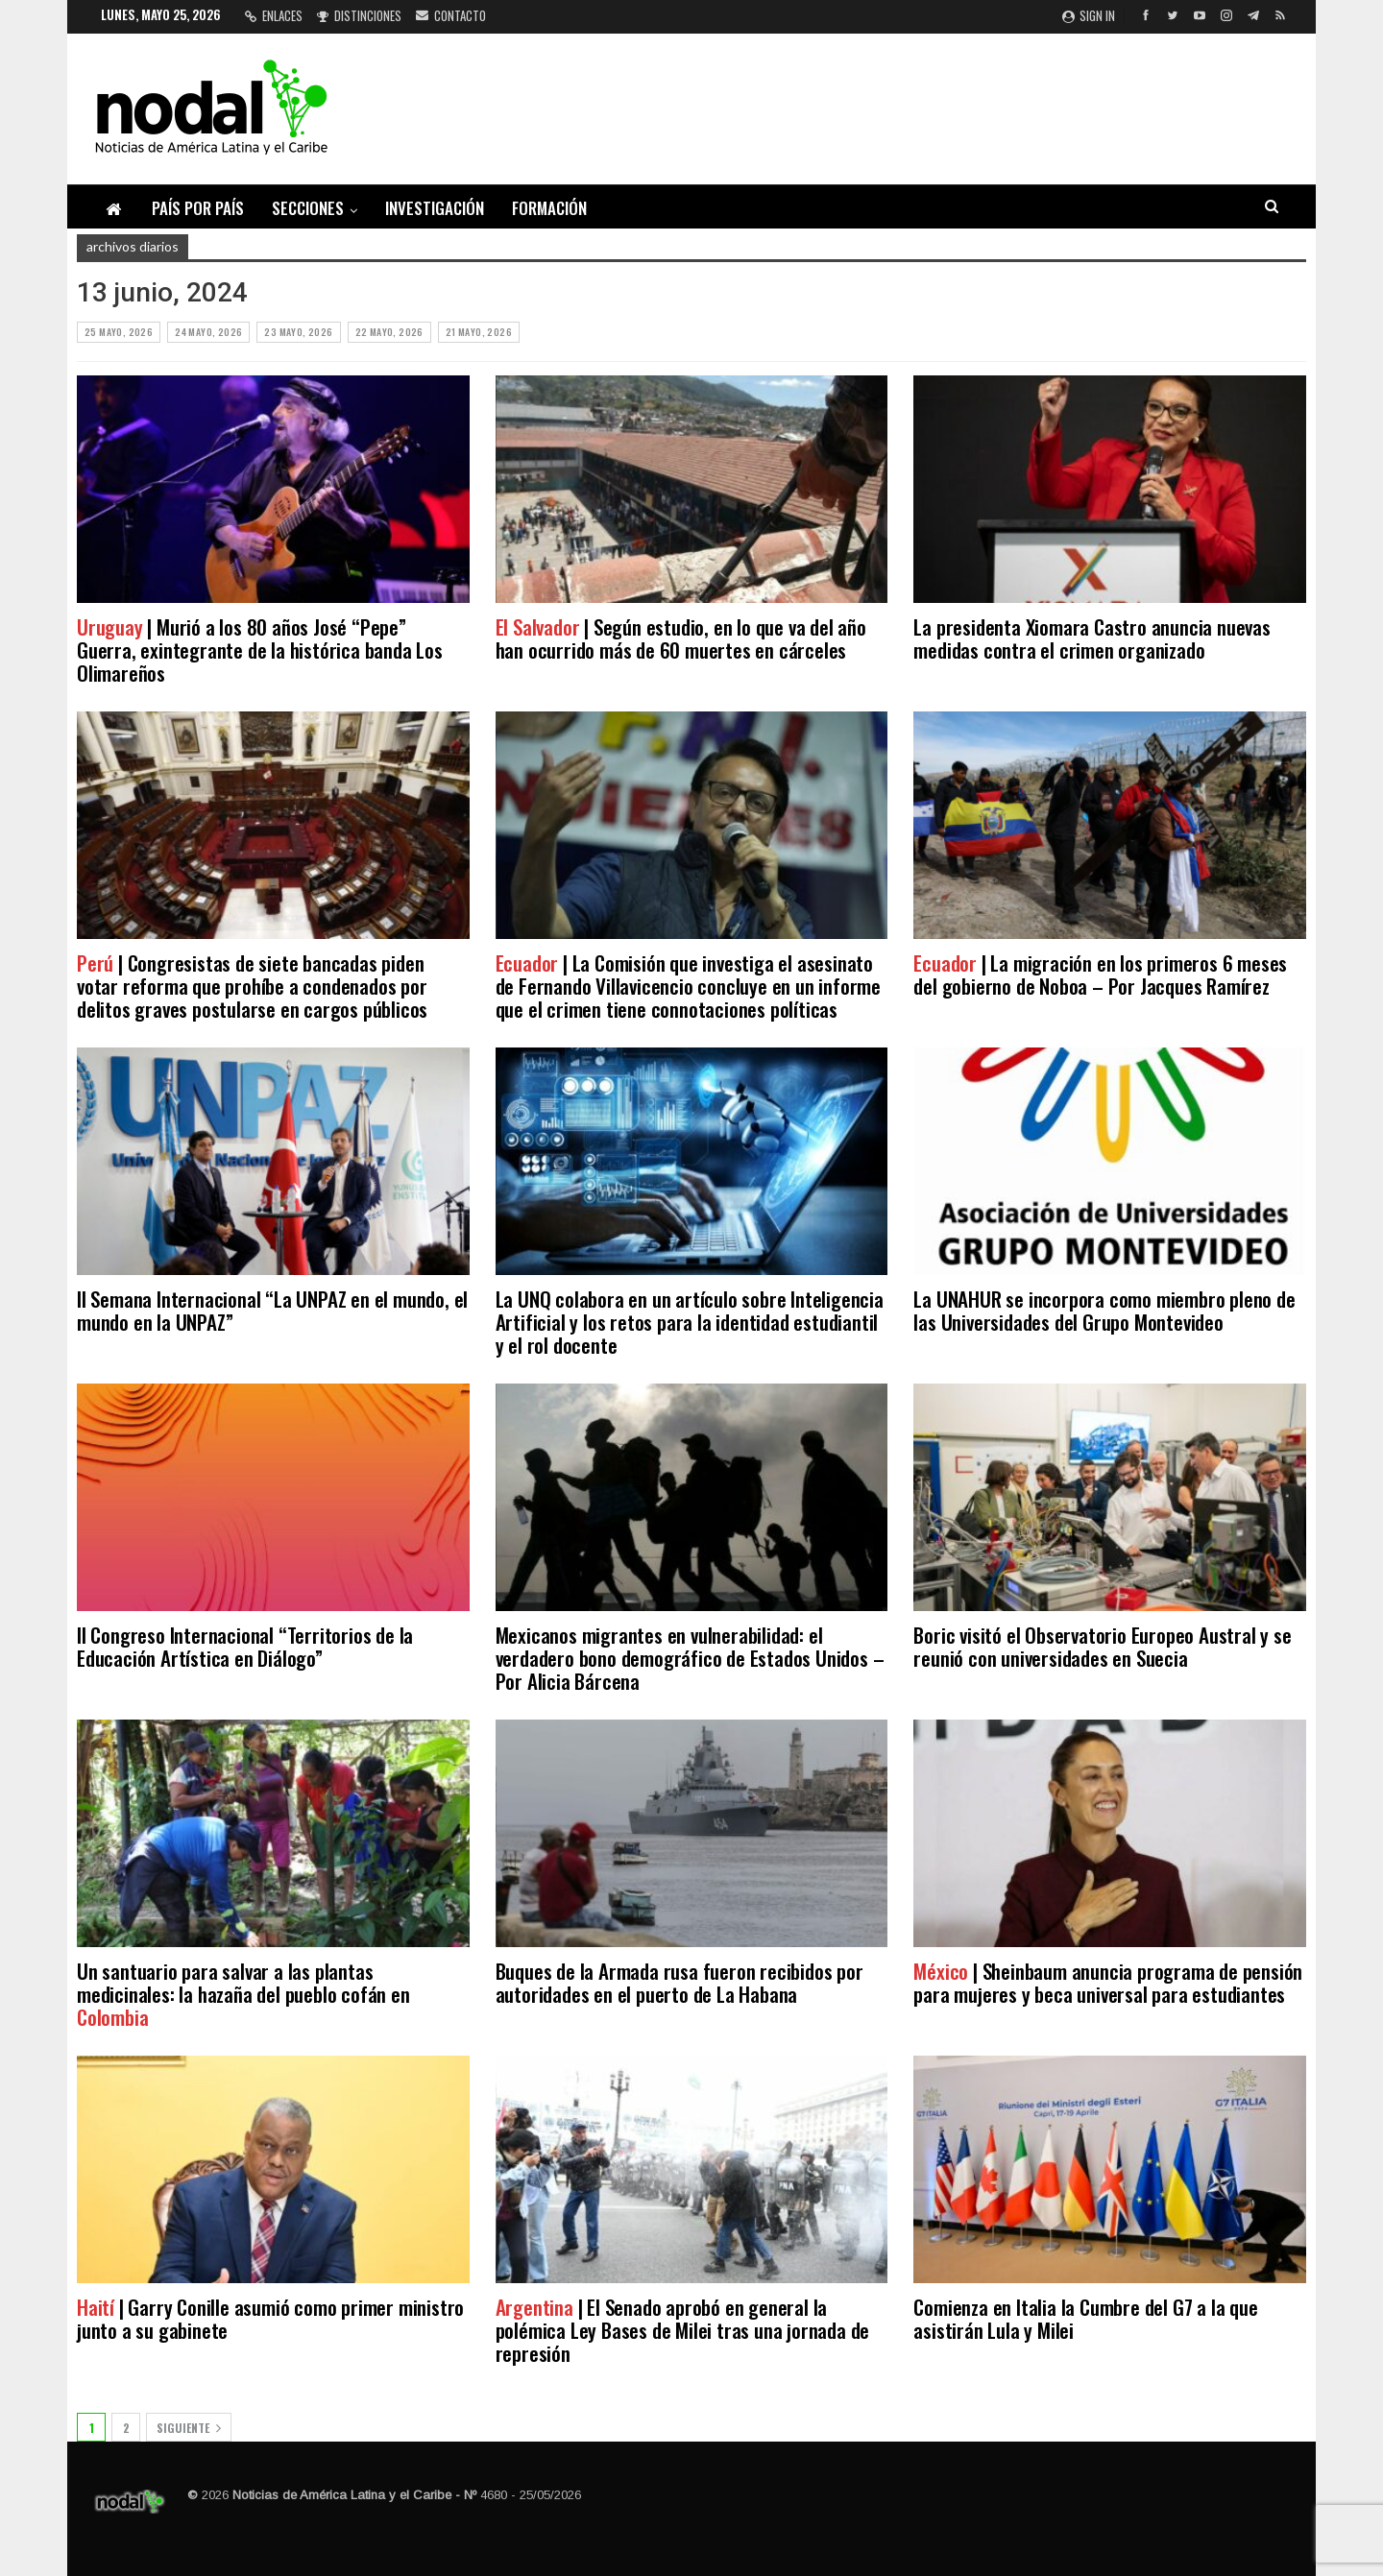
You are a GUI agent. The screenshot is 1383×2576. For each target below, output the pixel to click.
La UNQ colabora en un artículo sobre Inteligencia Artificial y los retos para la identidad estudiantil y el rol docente (690, 1322)
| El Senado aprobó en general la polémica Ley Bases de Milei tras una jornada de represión (683, 2330)
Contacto (451, 15)
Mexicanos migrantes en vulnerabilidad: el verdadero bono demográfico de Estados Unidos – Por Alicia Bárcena (690, 1658)
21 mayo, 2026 (479, 332)
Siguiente (189, 2428)
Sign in (1088, 15)
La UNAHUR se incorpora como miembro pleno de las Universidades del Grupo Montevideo (1104, 1310)
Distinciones (359, 15)
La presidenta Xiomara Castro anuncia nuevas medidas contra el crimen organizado (1091, 638)
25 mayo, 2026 (119, 332)
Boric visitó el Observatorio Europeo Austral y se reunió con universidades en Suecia (1102, 1646)
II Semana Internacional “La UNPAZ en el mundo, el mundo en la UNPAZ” (272, 1310)
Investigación (434, 208)
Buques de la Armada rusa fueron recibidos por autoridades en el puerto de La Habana (679, 1982)
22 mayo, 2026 (389, 332)
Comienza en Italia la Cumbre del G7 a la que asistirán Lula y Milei (1085, 2318)
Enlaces (274, 15)
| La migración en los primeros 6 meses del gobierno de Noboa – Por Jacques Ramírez (1100, 974)
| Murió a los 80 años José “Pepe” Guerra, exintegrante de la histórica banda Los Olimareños (260, 649)
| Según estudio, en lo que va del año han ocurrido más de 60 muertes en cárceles (681, 638)
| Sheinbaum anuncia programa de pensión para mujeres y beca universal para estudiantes (1107, 1982)
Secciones (308, 208)
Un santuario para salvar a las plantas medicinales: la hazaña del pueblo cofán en (243, 1994)
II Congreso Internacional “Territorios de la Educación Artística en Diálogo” (245, 1646)
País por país (198, 208)
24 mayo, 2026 (208, 332)
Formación (549, 208)
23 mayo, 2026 (298, 332)
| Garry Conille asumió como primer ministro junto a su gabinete (270, 2318)
